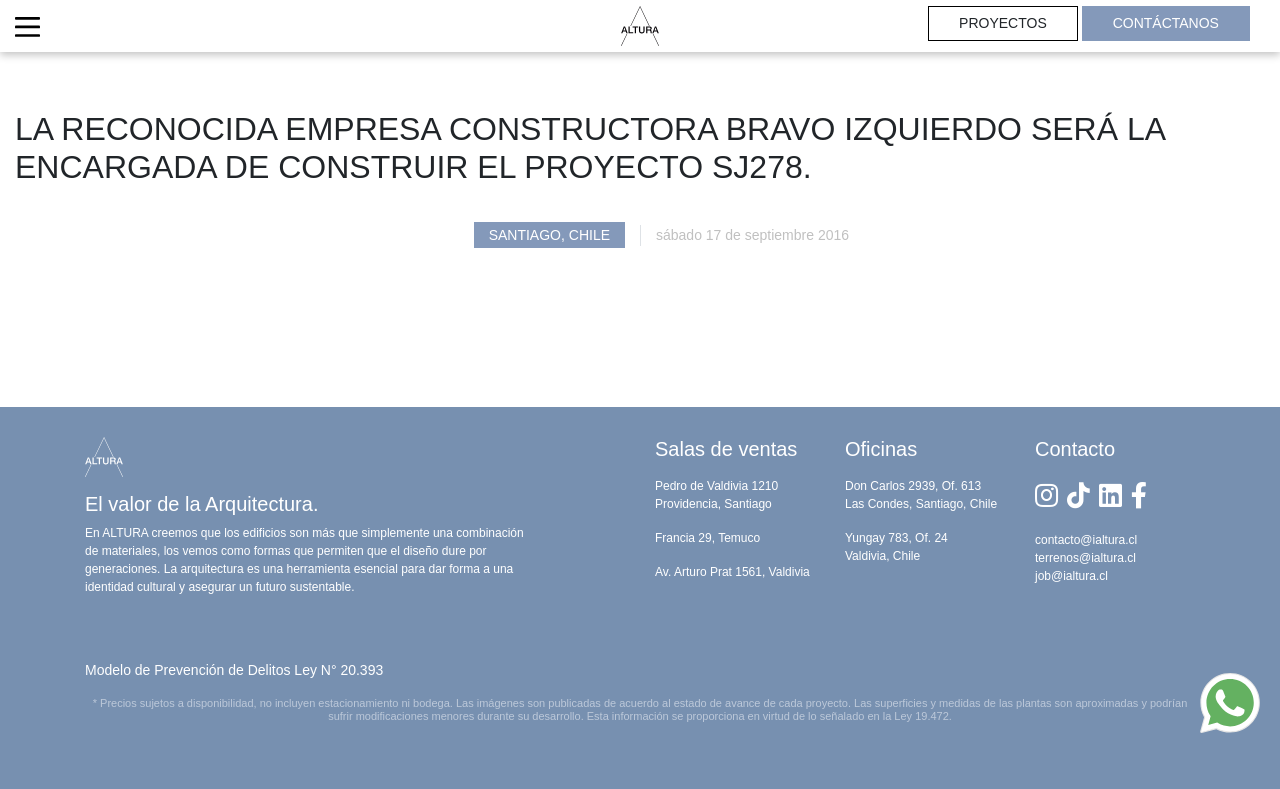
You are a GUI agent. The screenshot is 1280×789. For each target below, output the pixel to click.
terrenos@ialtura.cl (1085, 558)
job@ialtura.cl (1071, 576)
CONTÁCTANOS (1166, 23)
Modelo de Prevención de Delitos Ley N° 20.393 (234, 670)
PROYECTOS (1003, 23)
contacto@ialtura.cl (1086, 540)
